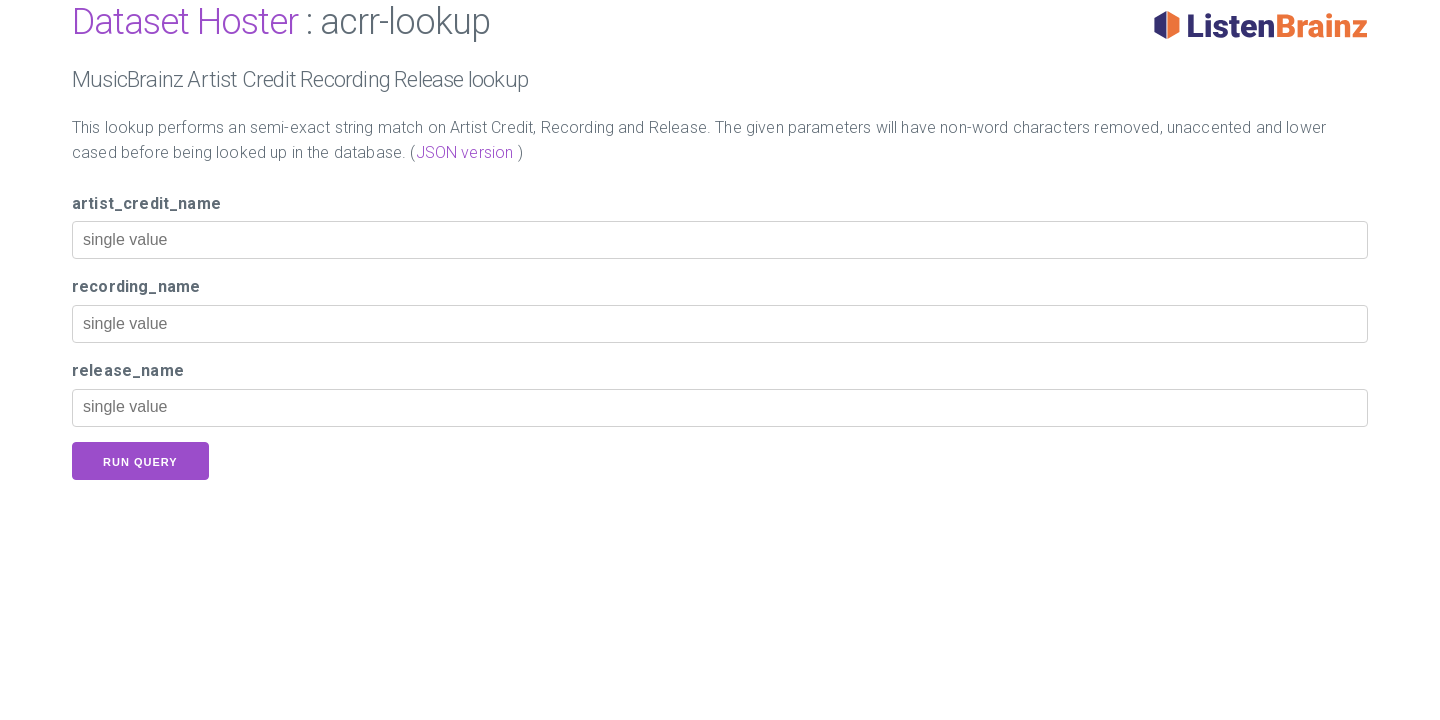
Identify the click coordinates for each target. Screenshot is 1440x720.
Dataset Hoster (185, 22)
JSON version (465, 152)
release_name (128, 370)
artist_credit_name (146, 203)
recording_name (136, 286)
